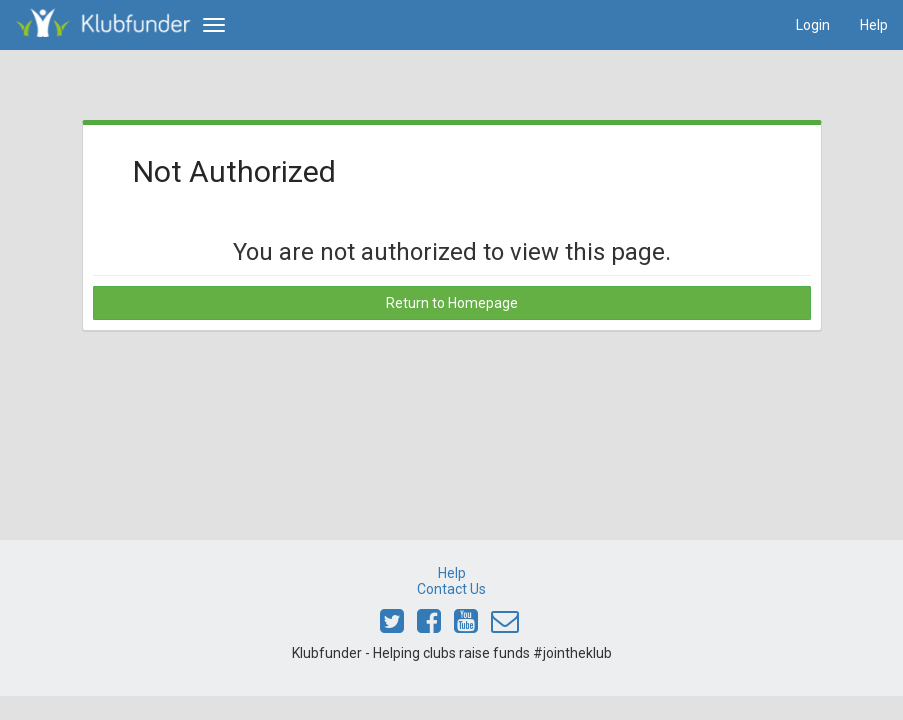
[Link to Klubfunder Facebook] (429, 626)
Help (874, 25)
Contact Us (451, 589)
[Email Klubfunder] (505, 626)
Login (813, 25)
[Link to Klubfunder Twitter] (392, 626)
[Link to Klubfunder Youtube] (466, 626)
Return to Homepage (452, 303)
